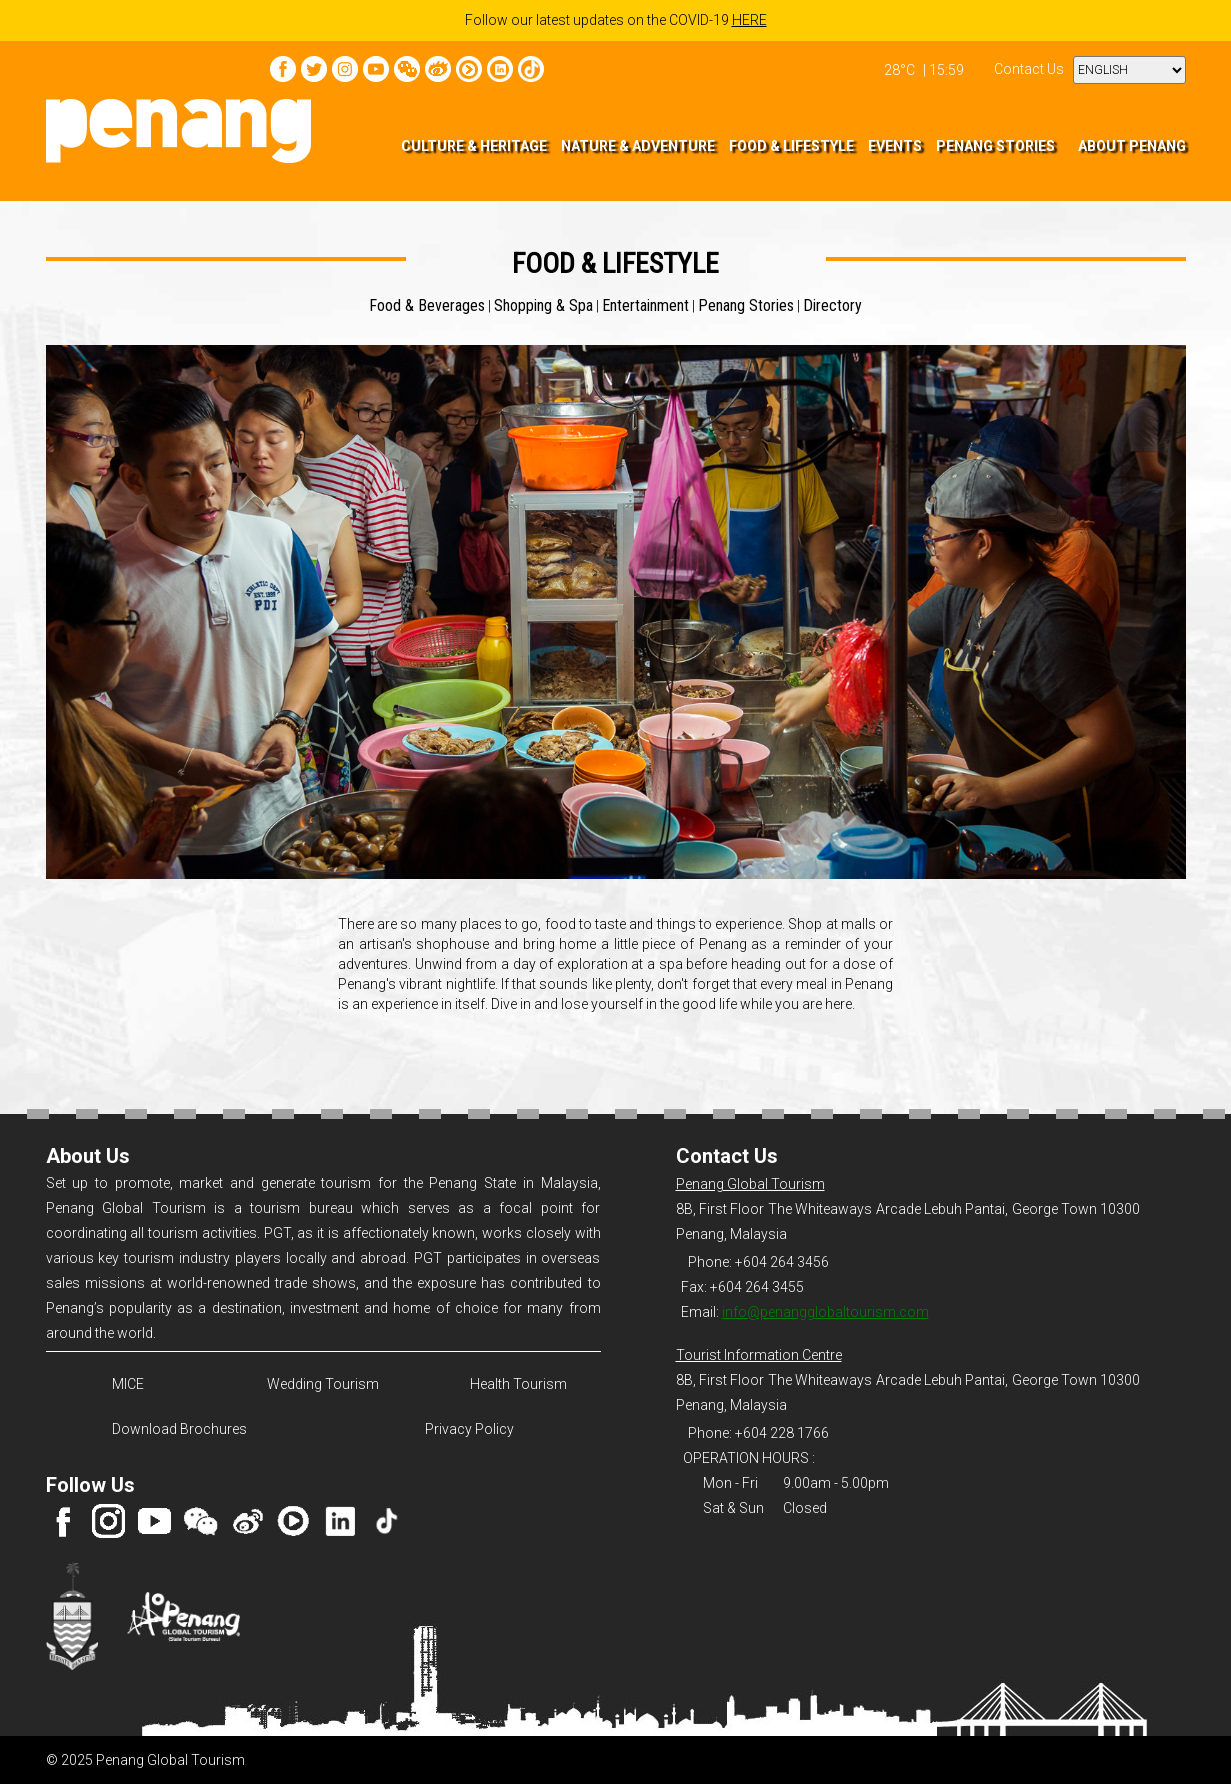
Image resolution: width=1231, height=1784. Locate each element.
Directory (832, 305)
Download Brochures (176, 1429)
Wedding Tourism (323, 1384)
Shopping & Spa (543, 305)
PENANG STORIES (995, 146)
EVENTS (895, 146)
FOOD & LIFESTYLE (791, 146)
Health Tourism (518, 1384)
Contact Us (1029, 69)
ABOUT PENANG (1132, 146)
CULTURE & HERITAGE (474, 146)
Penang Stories (746, 305)
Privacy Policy (469, 1429)
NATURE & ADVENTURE (638, 146)
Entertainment (645, 305)
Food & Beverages (427, 305)
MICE (128, 1384)
